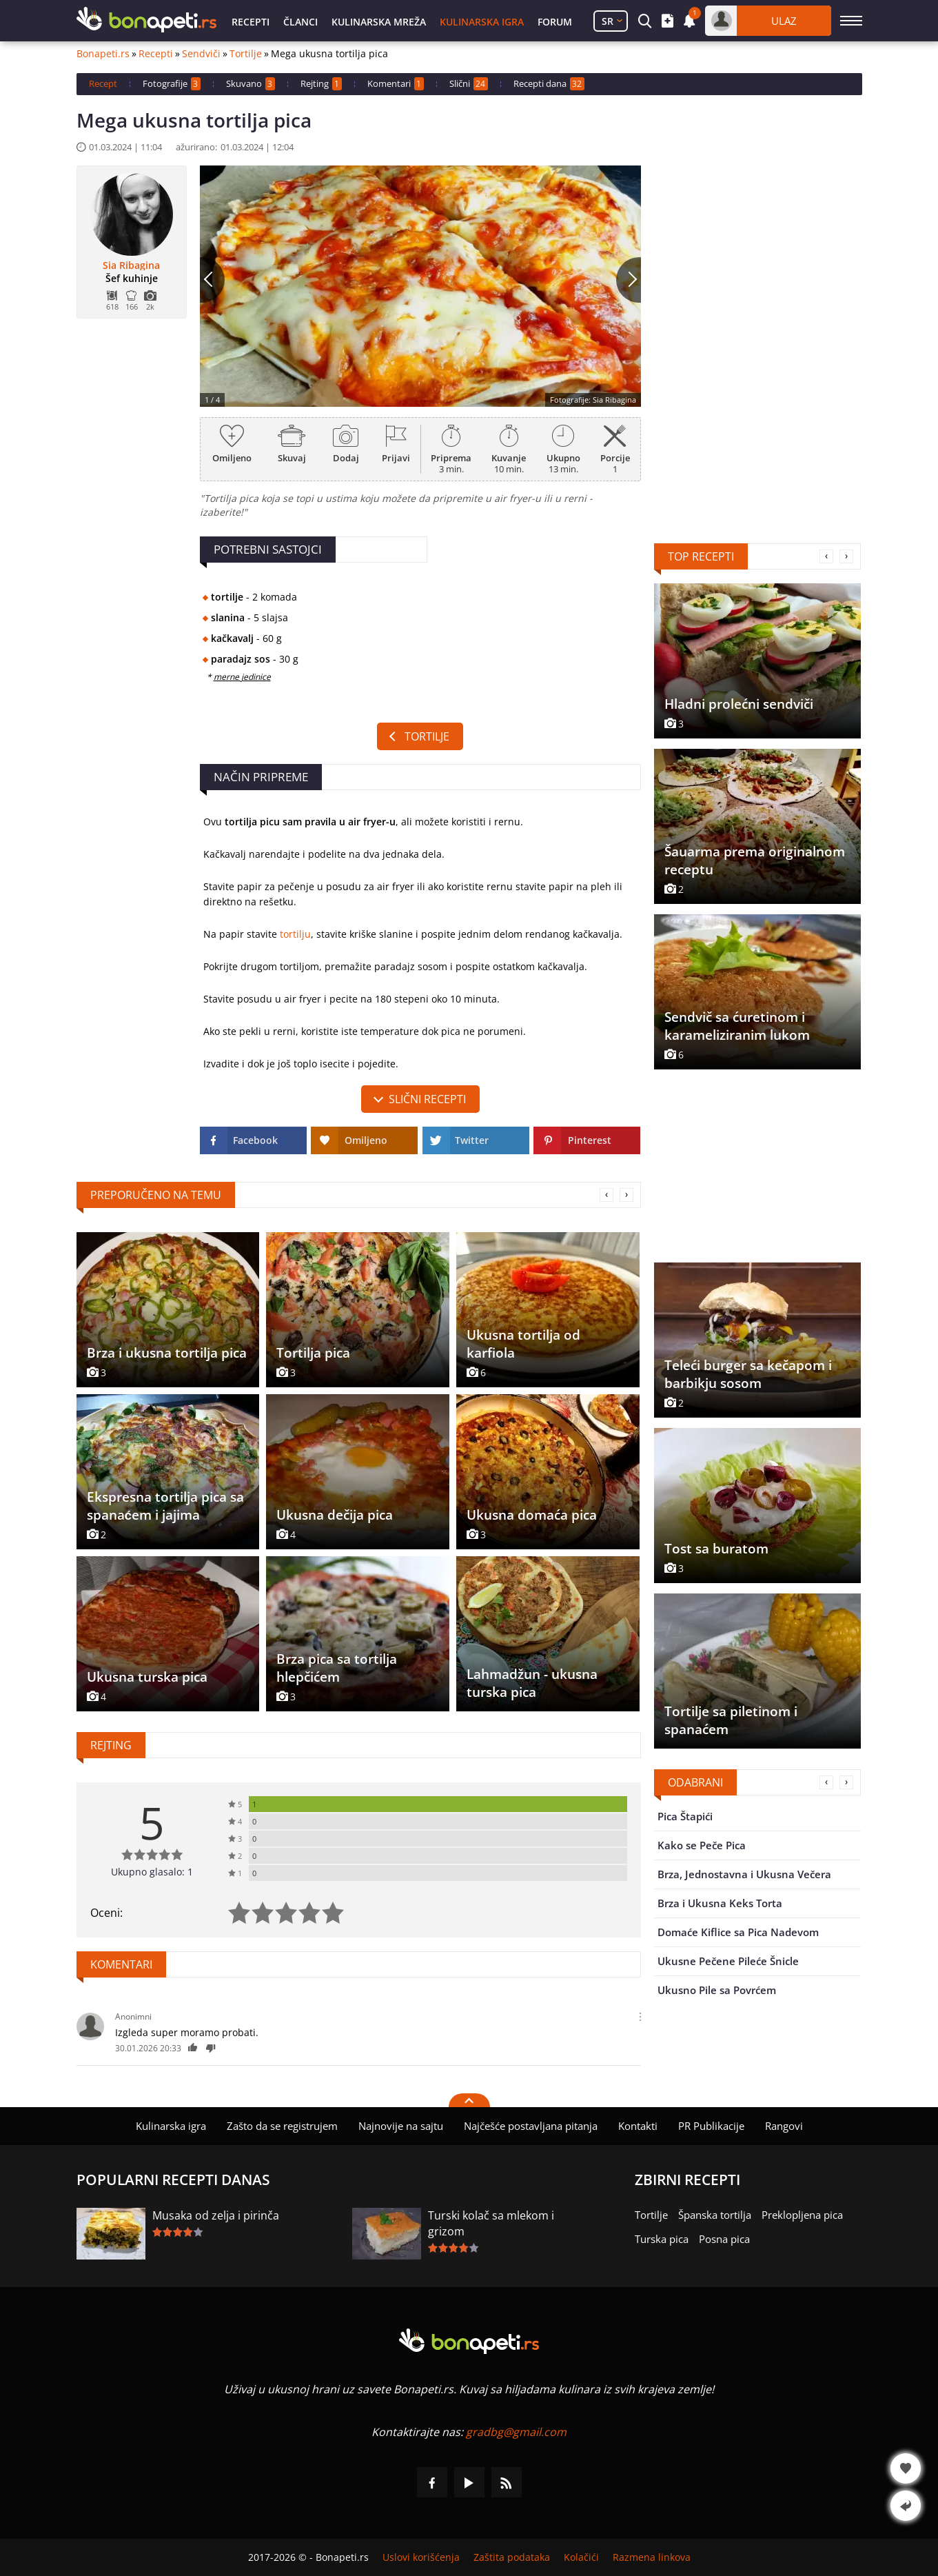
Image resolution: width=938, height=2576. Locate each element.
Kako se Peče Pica (701, 1845)
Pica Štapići (685, 1816)
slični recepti (427, 1099)
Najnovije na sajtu (400, 2126)
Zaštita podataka (511, 2557)
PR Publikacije (711, 2126)
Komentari (395, 83)
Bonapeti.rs (103, 53)
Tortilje (246, 53)
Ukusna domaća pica (532, 1515)
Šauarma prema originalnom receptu (754, 860)
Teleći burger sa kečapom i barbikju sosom (748, 1374)
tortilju (295, 933)
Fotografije (172, 83)
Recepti (250, 21)
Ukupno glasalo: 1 (152, 1871)
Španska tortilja (714, 2215)
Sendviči (201, 53)
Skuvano (250, 83)
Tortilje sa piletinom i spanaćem (730, 1720)
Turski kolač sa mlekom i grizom (491, 2223)
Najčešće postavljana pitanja (531, 2126)
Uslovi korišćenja (421, 2557)
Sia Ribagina (131, 265)
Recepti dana (548, 83)
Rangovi (784, 2126)
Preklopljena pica (802, 2215)
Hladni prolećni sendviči (738, 704)
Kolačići (581, 2557)
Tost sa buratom (716, 1549)
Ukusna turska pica (147, 1677)
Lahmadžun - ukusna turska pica (532, 1683)
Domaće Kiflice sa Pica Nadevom (738, 1932)
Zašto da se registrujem (282, 2126)
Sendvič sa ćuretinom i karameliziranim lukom (737, 1026)
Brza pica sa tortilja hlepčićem (336, 1668)
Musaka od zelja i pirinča (215, 2215)
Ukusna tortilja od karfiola (523, 1344)
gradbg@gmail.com (516, 2431)
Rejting (321, 83)
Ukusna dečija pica (334, 1515)
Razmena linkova (652, 2557)
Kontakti (637, 2126)
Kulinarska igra (482, 21)
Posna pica (724, 2239)
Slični (468, 83)
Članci (300, 21)
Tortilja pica (313, 1353)
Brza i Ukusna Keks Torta (719, 1903)
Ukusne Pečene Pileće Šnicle (728, 1961)
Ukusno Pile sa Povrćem (716, 1990)
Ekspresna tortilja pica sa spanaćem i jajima (165, 1506)
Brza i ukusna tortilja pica (167, 1353)
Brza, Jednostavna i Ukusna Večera (744, 1874)
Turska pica (662, 2239)
